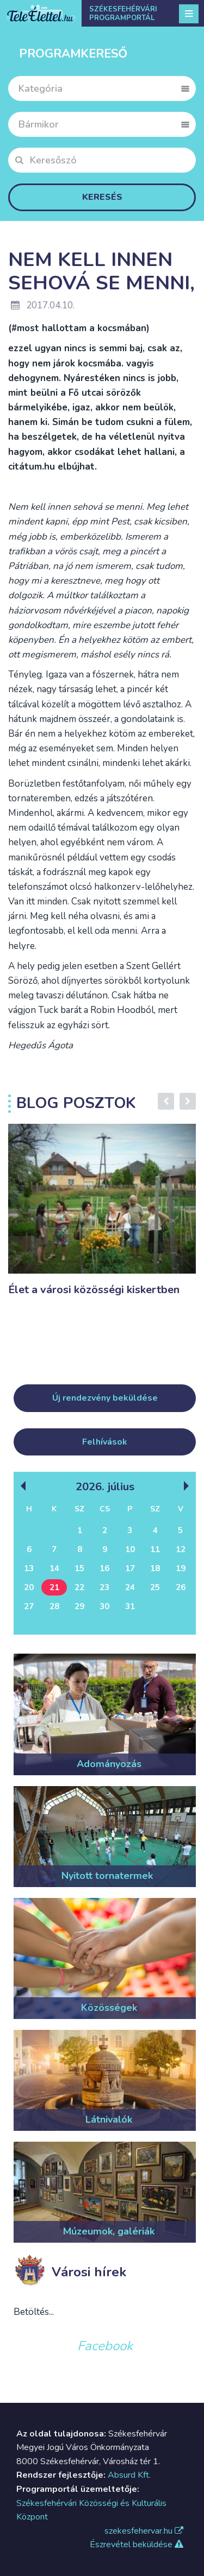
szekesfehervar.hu (143, 2531)
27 (29, 1606)
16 (104, 1568)
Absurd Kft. (129, 2475)
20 (29, 1587)
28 (54, 1606)
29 (79, 1606)
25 (155, 1587)
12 (181, 1549)
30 (104, 1606)
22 (79, 1587)
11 (155, 1549)
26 (181, 1587)
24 (130, 1587)
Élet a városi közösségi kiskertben (94, 1289)
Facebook (105, 2346)
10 (130, 1549)
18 (155, 1568)
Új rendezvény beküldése (105, 1398)
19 (181, 1568)
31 (130, 1606)
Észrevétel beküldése (136, 2544)
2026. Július (105, 1486)
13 (29, 1568)
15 (79, 1568)
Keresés (102, 197)
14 (54, 1568)
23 (104, 1587)
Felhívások (104, 1442)
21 (54, 1587)
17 (130, 1568)
